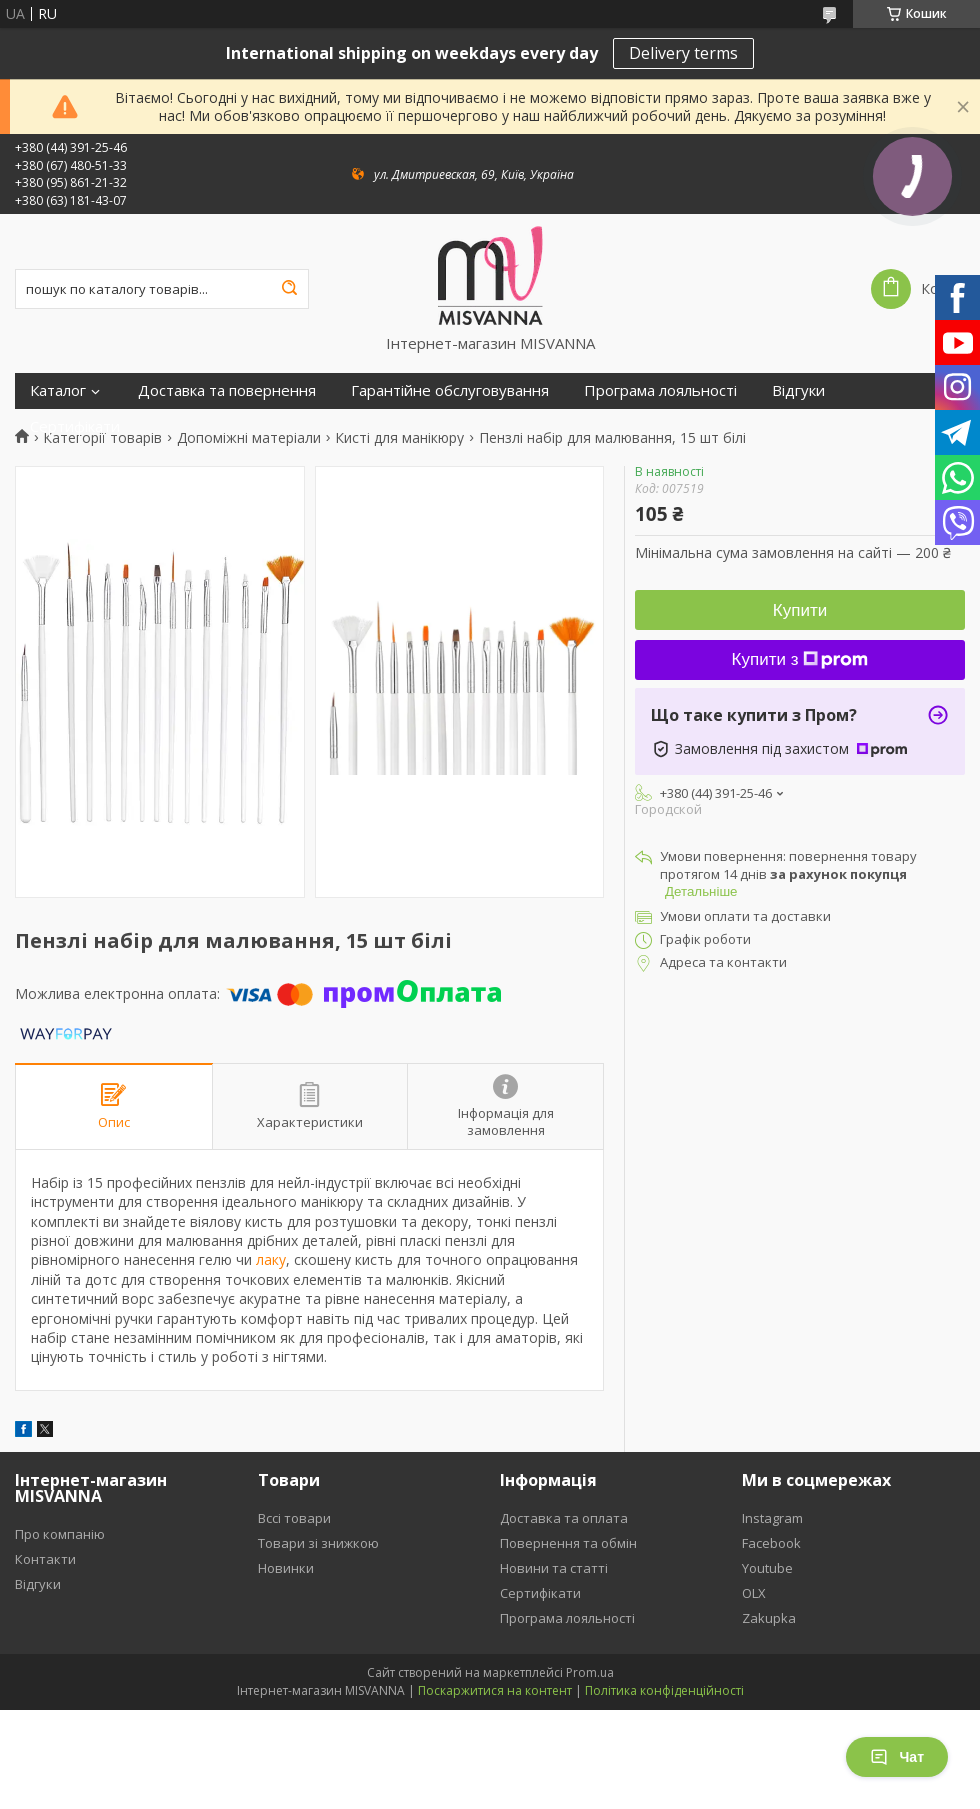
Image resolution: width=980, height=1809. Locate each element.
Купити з (800, 659)
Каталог (58, 390)
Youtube (767, 1568)
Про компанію (60, 1534)
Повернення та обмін (568, 1543)
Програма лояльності (660, 390)
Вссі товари (294, 1518)
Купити (800, 610)
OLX (754, 1593)
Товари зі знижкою (318, 1543)
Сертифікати (75, 426)
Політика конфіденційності (664, 1690)
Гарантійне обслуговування (450, 390)
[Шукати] (289, 289)
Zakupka (769, 1618)
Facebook (771, 1543)
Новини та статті (554, 1568)
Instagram (772, 1518)
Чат (897, 1757)
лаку (271, 1259)
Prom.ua (590, 1672)
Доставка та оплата (564, 1518)
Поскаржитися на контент (495, 1690)
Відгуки (798, 390)
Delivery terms (683, 53)
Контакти (45, 1559)
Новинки (286, 1568)
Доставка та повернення (227, 390)
